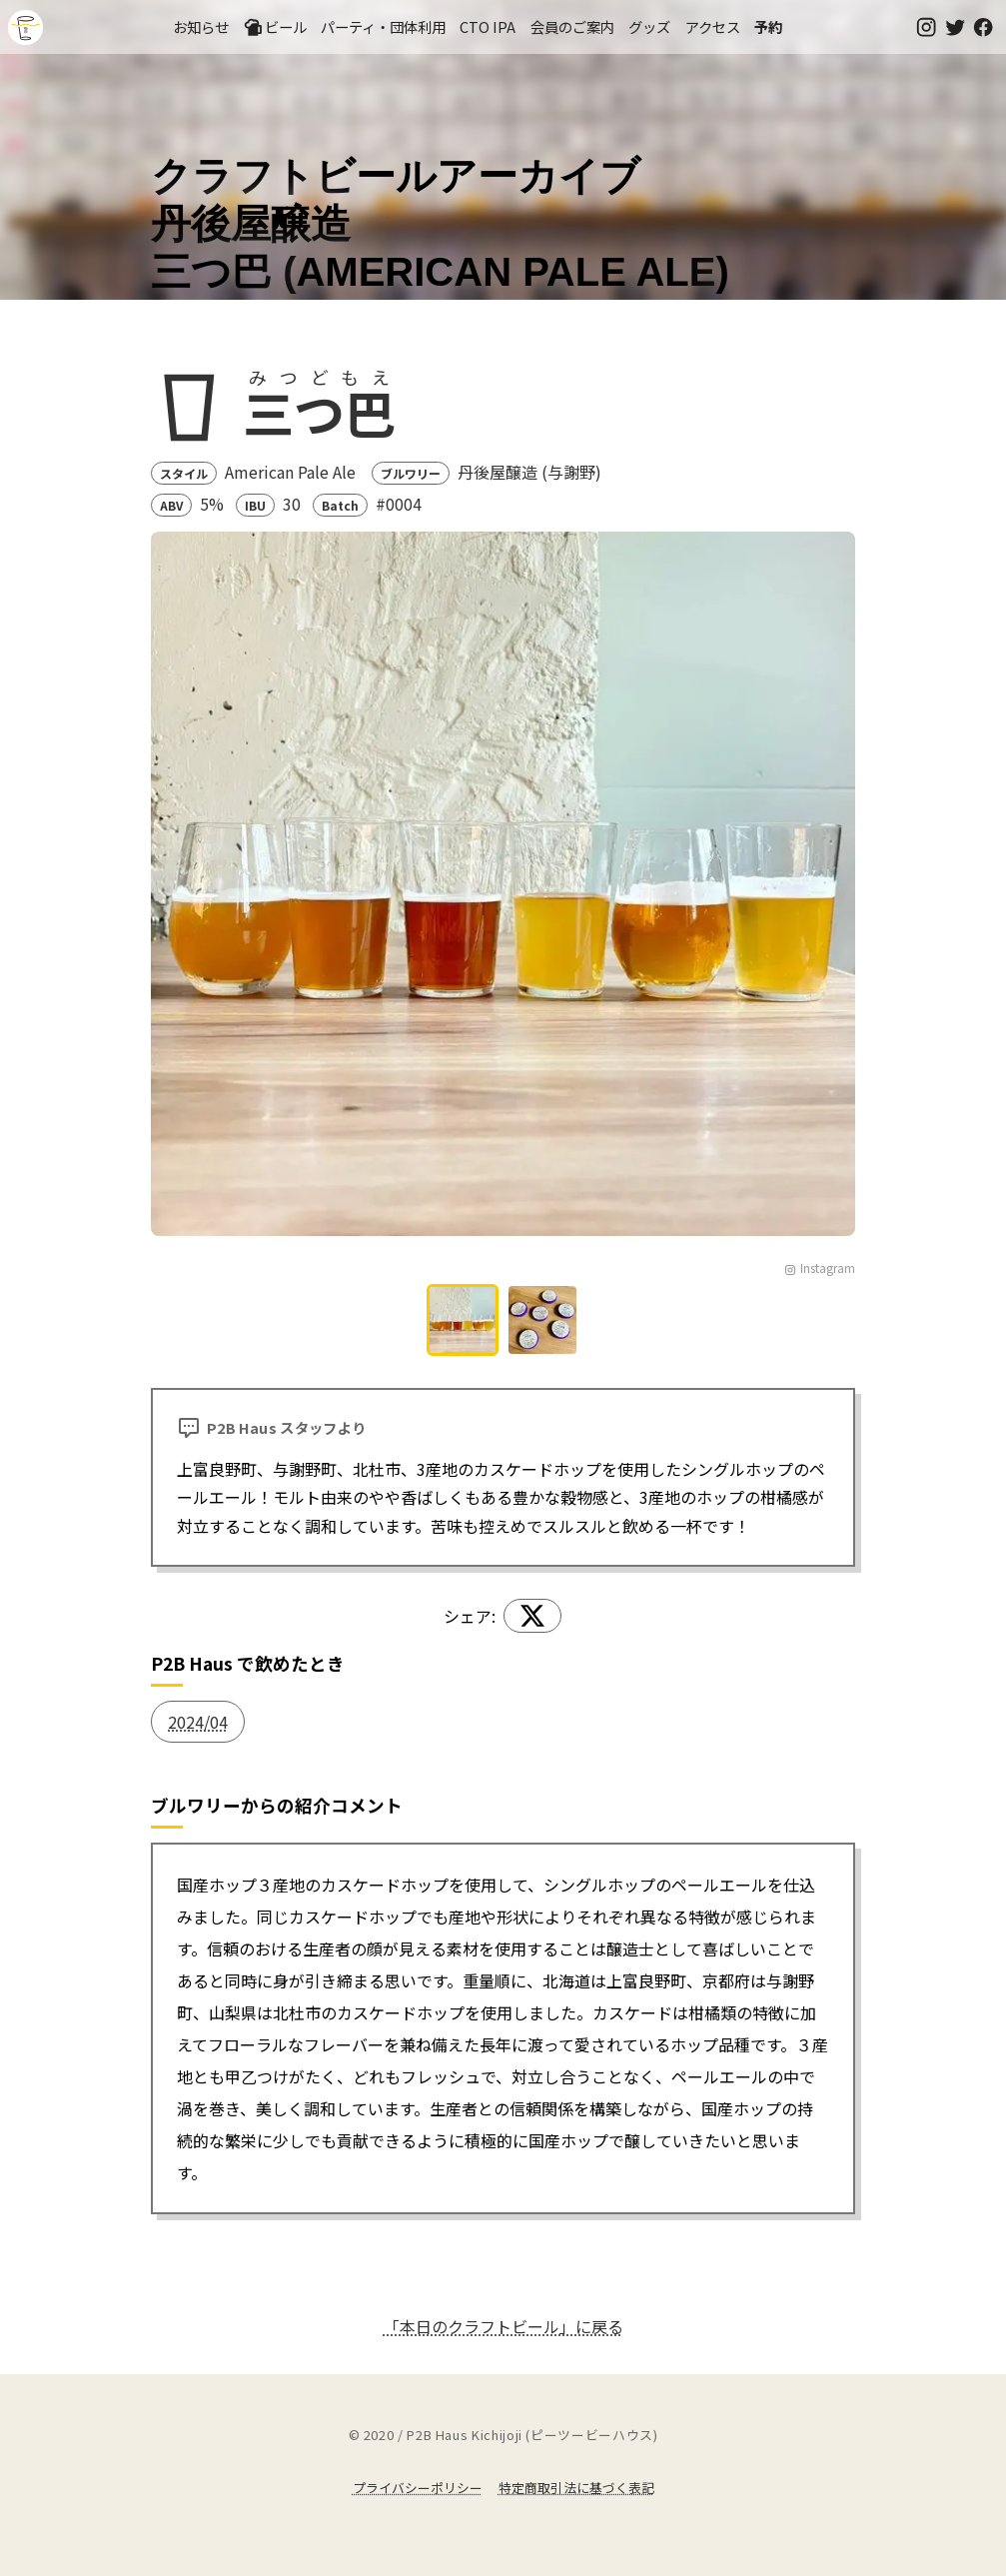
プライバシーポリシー (418, 2487)
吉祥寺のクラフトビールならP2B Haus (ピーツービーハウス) (25, 27)
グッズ (649, 26)
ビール (275, 27)
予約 (768, 26)
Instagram (819, 1267)
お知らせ (201, 26)
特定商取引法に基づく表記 (576, 2487)
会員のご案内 (572, 26)
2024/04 (198, 1722)
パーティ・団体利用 (383, 26)
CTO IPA (487, 26)
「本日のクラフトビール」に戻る (503, 2326)
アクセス (712, 26)
